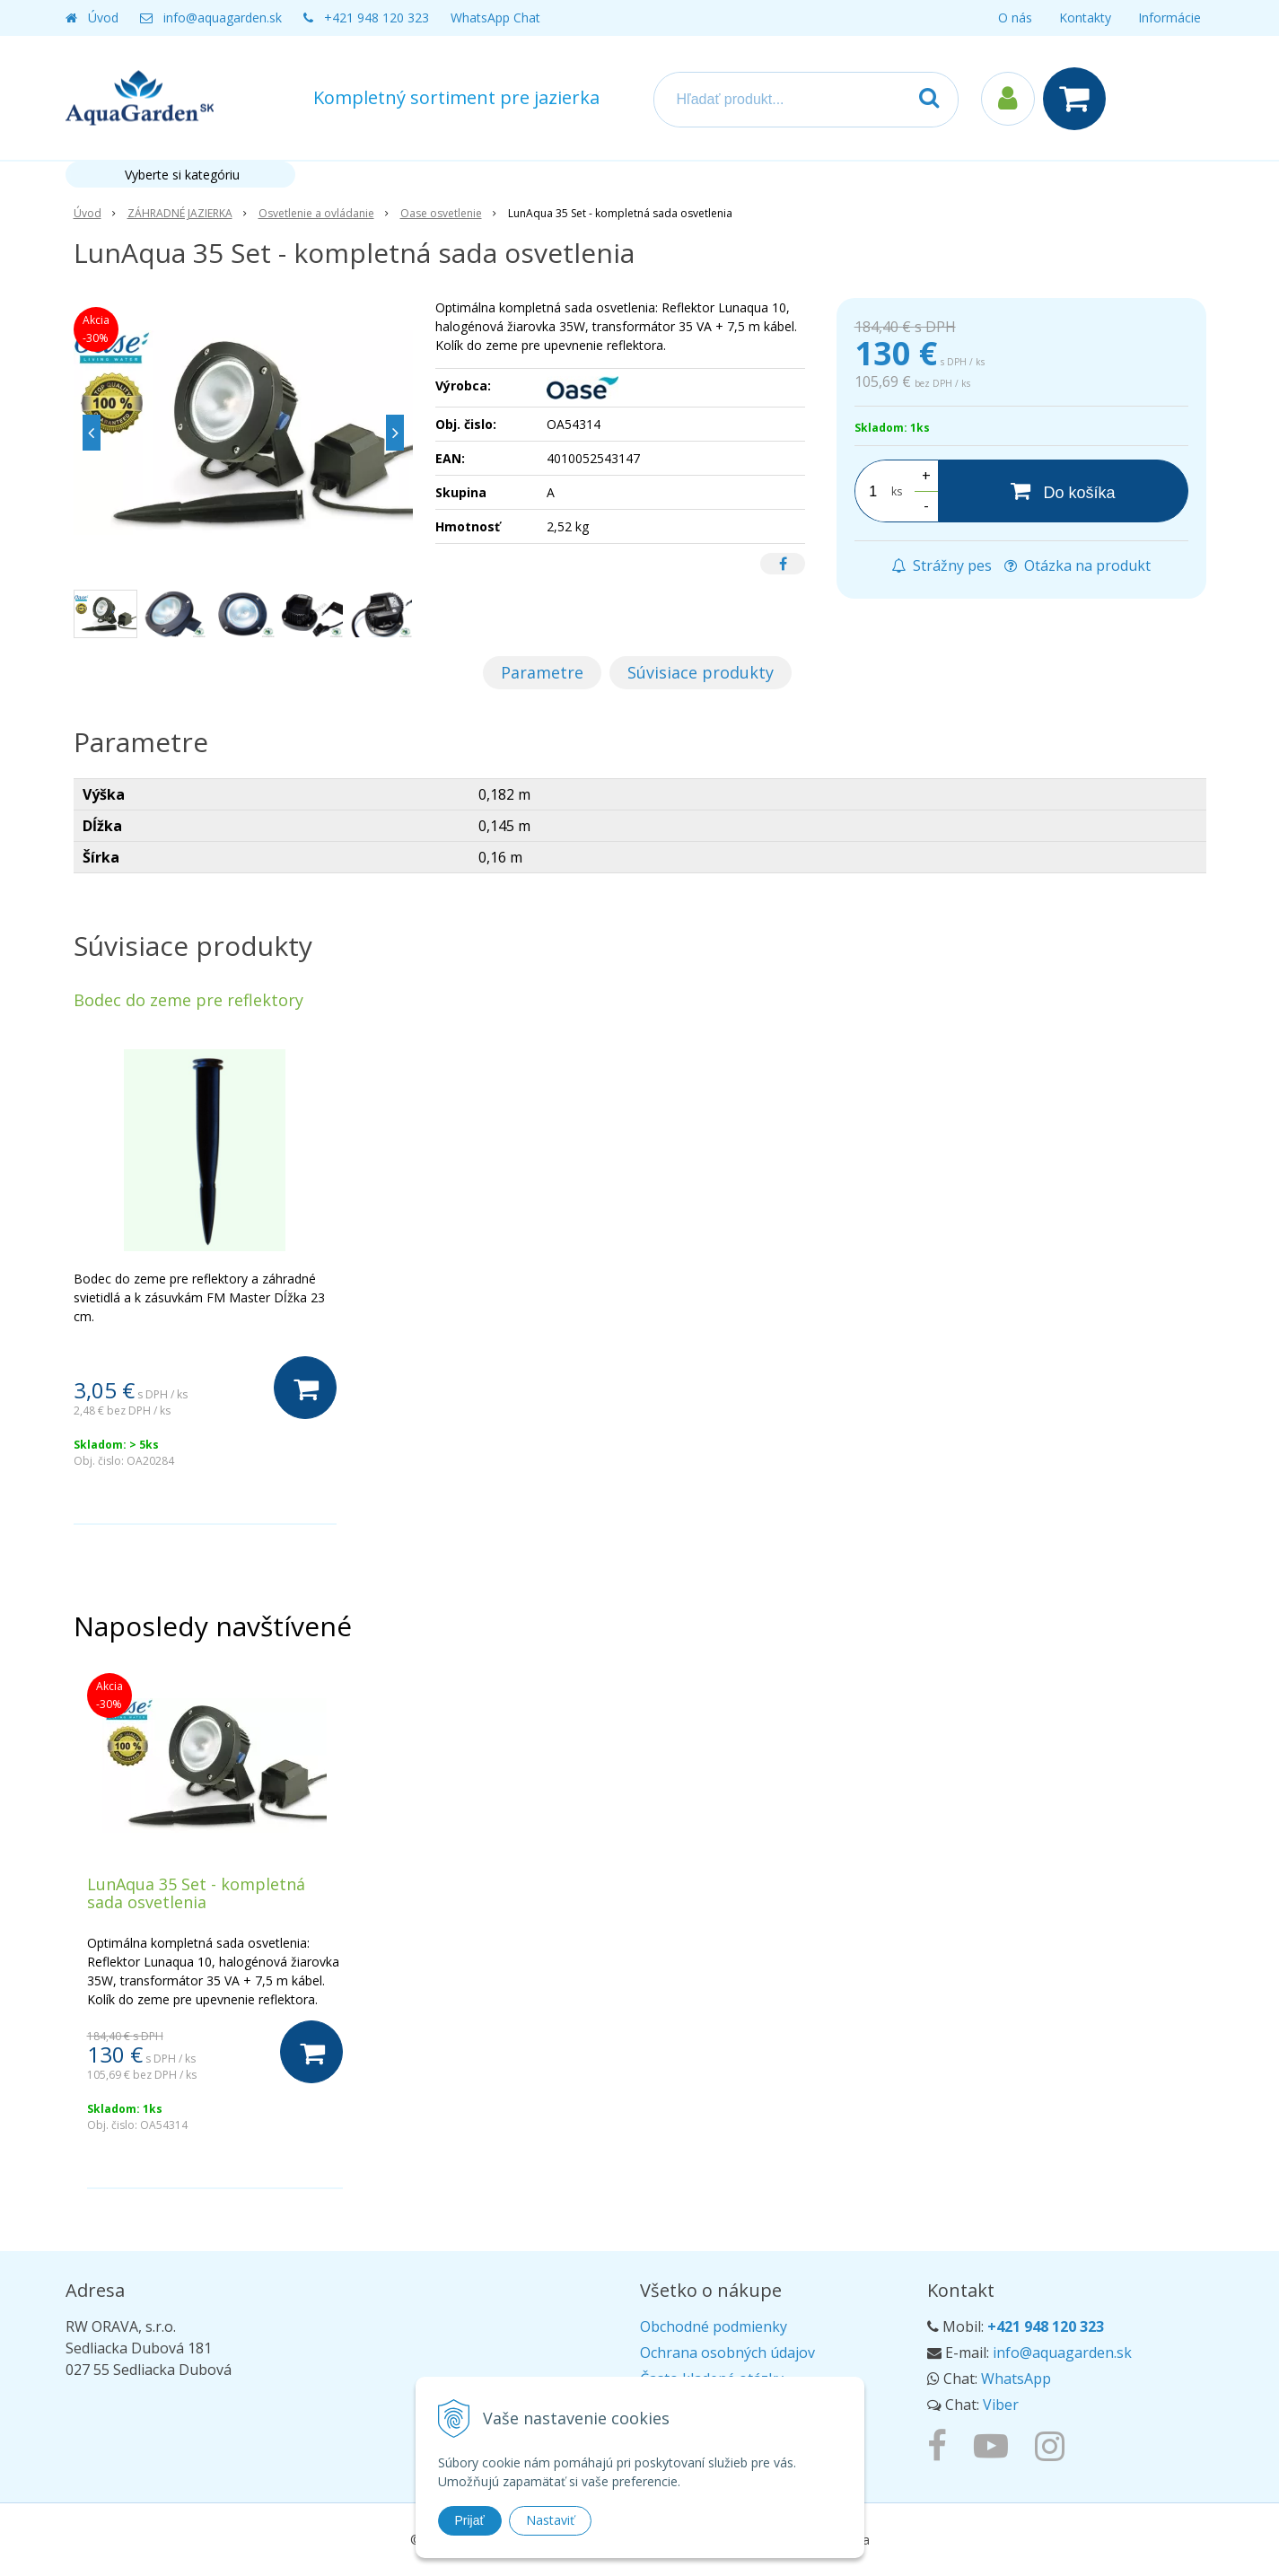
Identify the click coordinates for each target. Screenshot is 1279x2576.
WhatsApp (1016, 2378)
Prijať (470, 2520)
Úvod (103, 17)
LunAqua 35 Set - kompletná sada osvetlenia (196, 1893)
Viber (1001, 2404)
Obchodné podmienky (713, 2326)
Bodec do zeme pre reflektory (188, 1000)
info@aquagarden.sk (222, 17)
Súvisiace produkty (700, 672)
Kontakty (1085, 17)
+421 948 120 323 (376, 17)
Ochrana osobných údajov (727, 2352)
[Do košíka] (1063, 491)
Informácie (1169, 17)
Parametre (542, 672)
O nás (1015, 17)
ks (896, 491)
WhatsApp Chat (495, 17)
